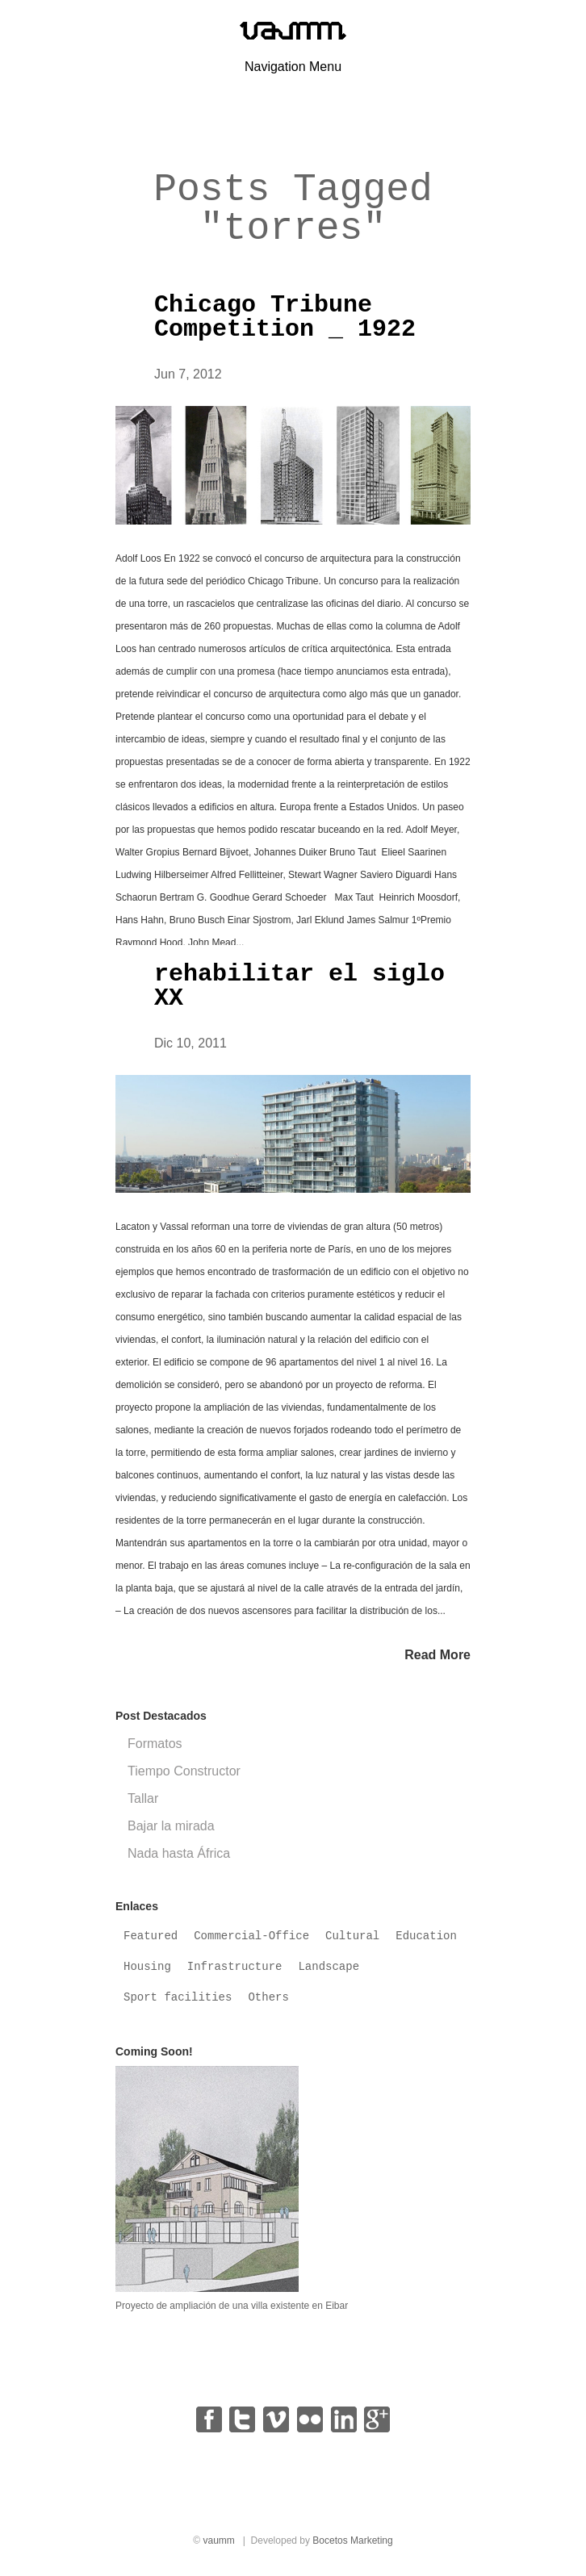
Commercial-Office (251, 1936)
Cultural (352, 1936)
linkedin (344, 2419)
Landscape (328, 1966)
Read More (437, 1655)
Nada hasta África (179, 1853)
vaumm (218, 2540)
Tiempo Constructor (184, 1771)
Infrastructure (235, 1966)
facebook (209, 2419)
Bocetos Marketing (352, 2540)
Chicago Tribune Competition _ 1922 (285, 317)
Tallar (143, 1798)
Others (268, 1997)
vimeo (276, 2419)
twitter (242, 2419)
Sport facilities (177, 1997)
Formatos (155, 1743)
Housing (147, 1966)
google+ (377, 2419)
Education (426, 1936)
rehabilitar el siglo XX (299, 986)
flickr (310, 2419)
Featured (150, 1936)
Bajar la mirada (171, 1826)
